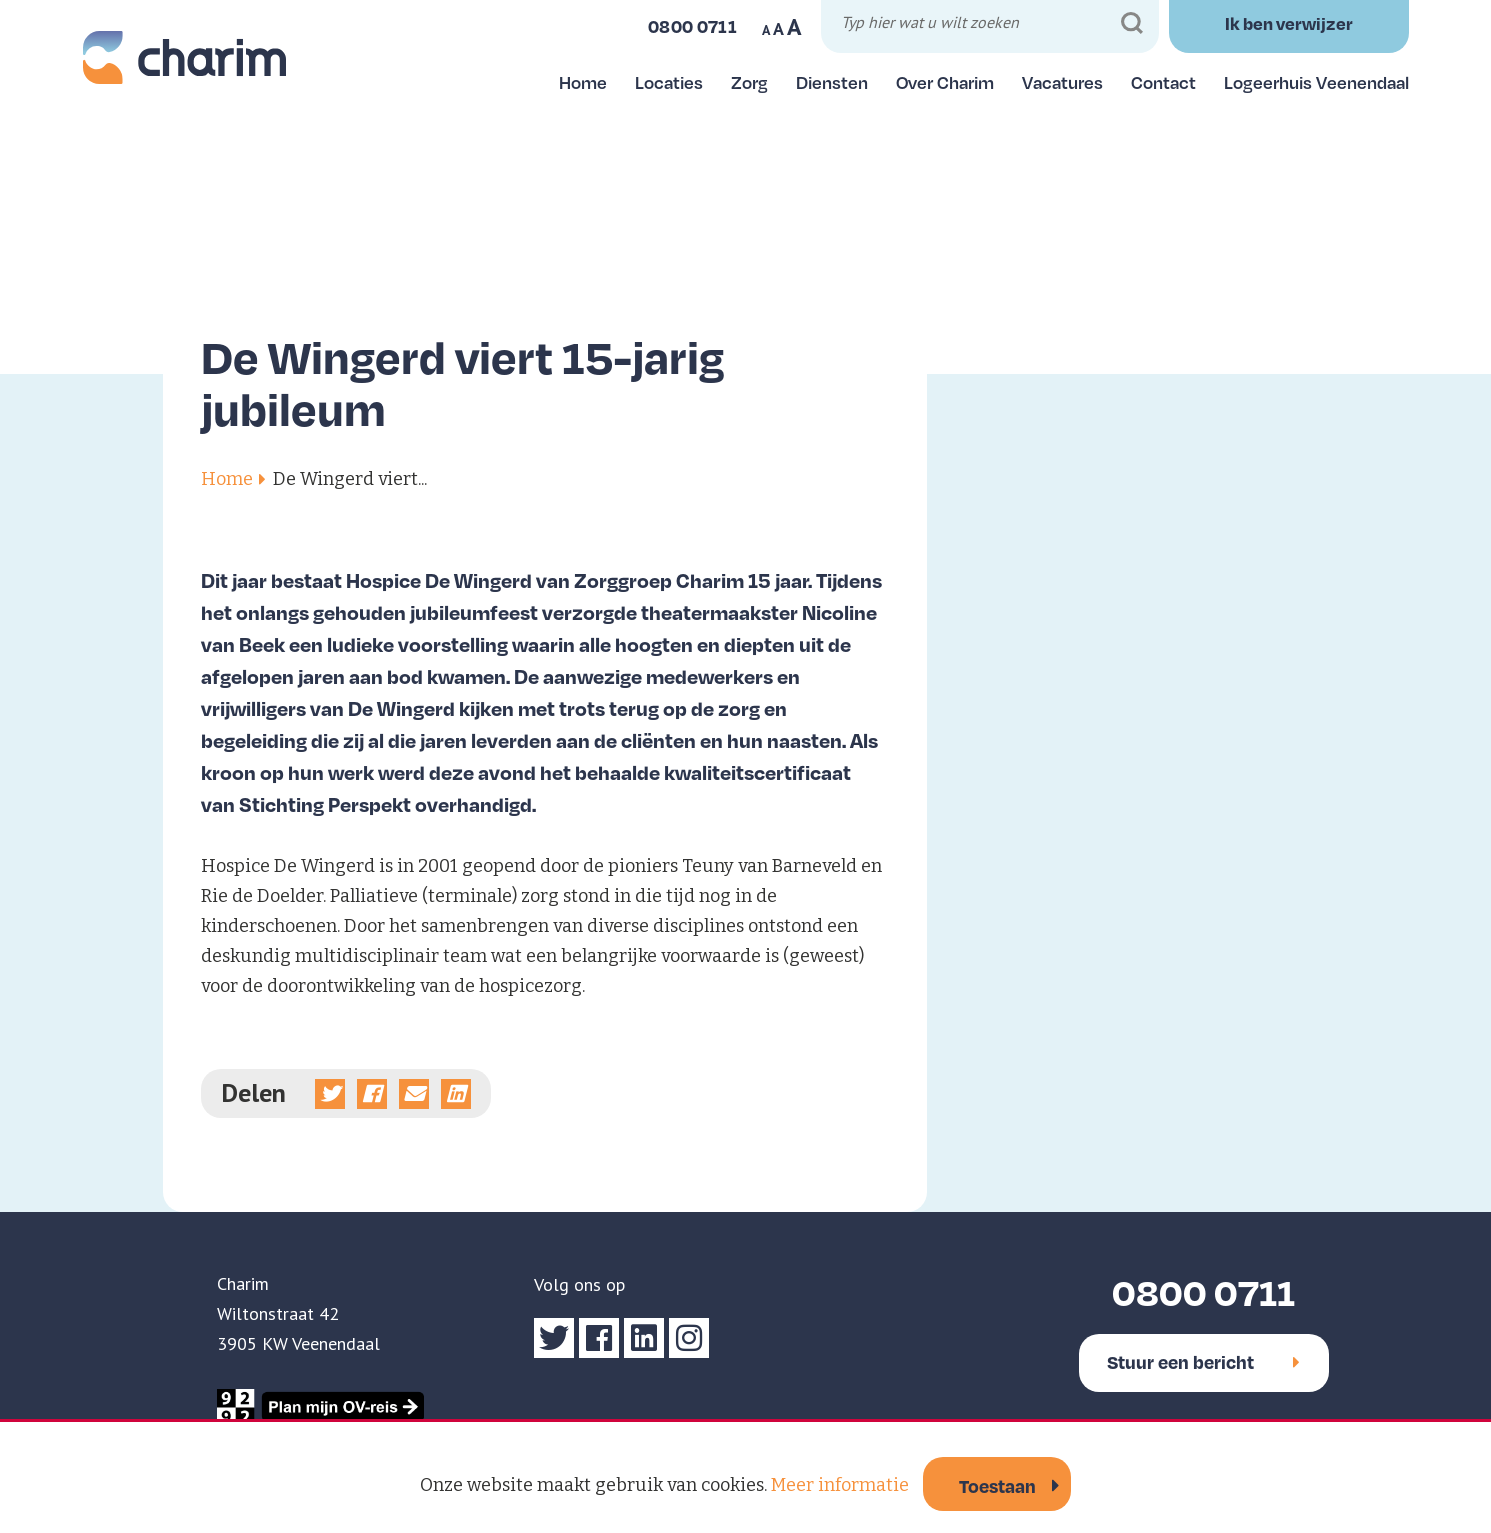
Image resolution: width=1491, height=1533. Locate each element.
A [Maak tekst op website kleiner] (766, 30)
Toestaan (997, 1485)
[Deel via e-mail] (414, 1094)
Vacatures (1062, 82)
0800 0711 (1203, 1291)
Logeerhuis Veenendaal (1316, 82)
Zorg (749, 82)
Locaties (669, 82)
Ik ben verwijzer (1289, 23)
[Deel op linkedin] (456, 1094)
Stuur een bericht (1203, 1361)
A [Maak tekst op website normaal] (778, 29)
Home (583, 82)
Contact (1163, 82)
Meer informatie (840, 1485)
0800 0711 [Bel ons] (692, 26)
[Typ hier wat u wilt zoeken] (993, 25)
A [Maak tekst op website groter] (794, 27)
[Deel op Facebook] (372, 1094)
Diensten (832, 82)
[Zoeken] (1131, 23)
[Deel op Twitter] (330, 1094)
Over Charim (945, 82)
